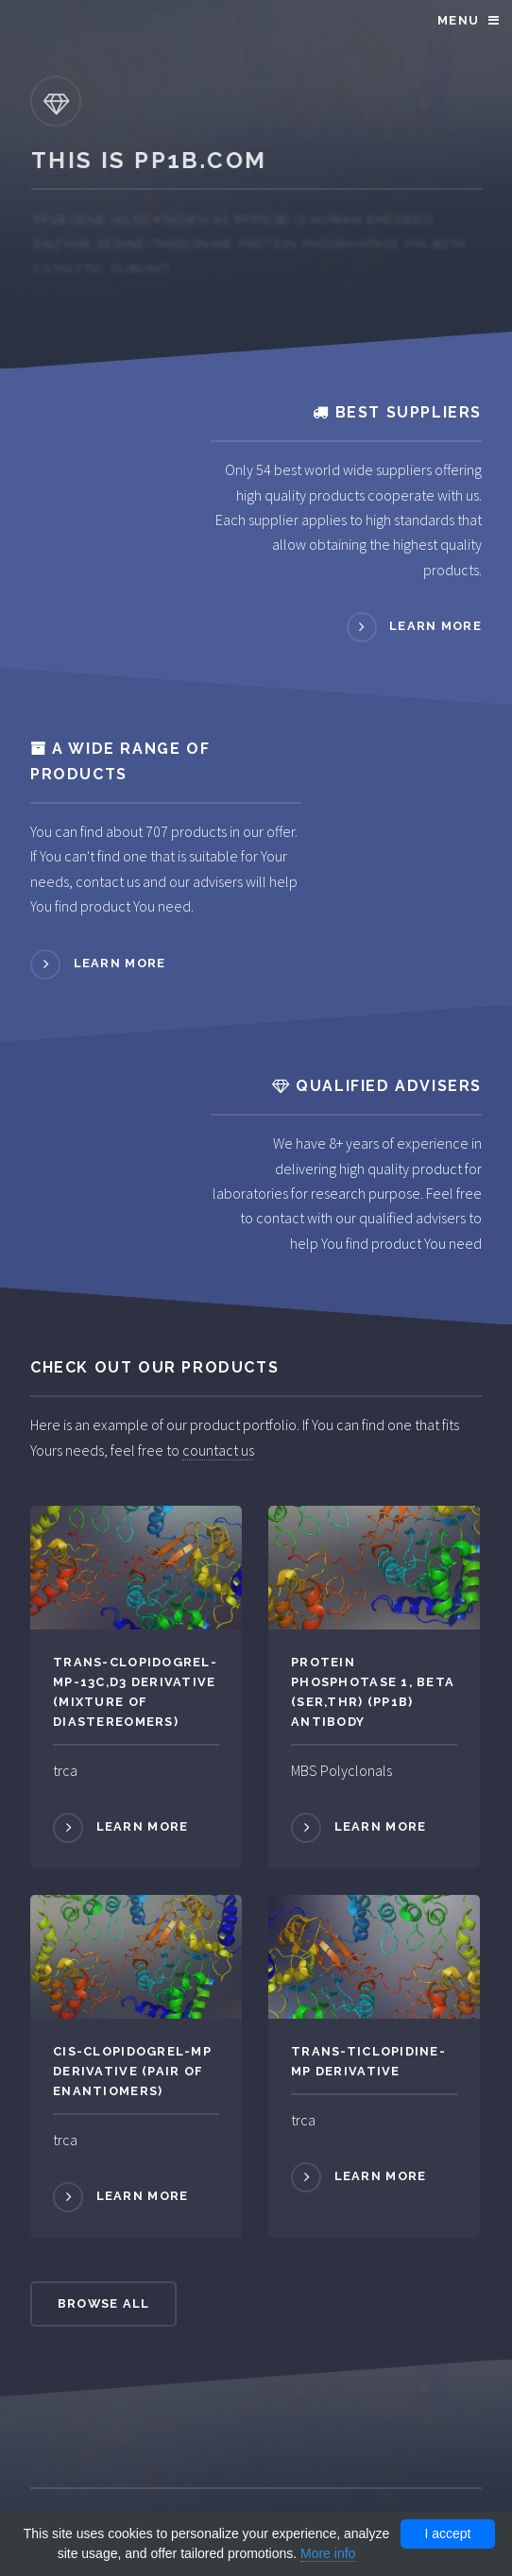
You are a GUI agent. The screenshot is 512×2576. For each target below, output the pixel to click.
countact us (218, 1450)
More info (327, 2553)
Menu (458, 20)
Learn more (435, 626)
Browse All (104, 2303)
